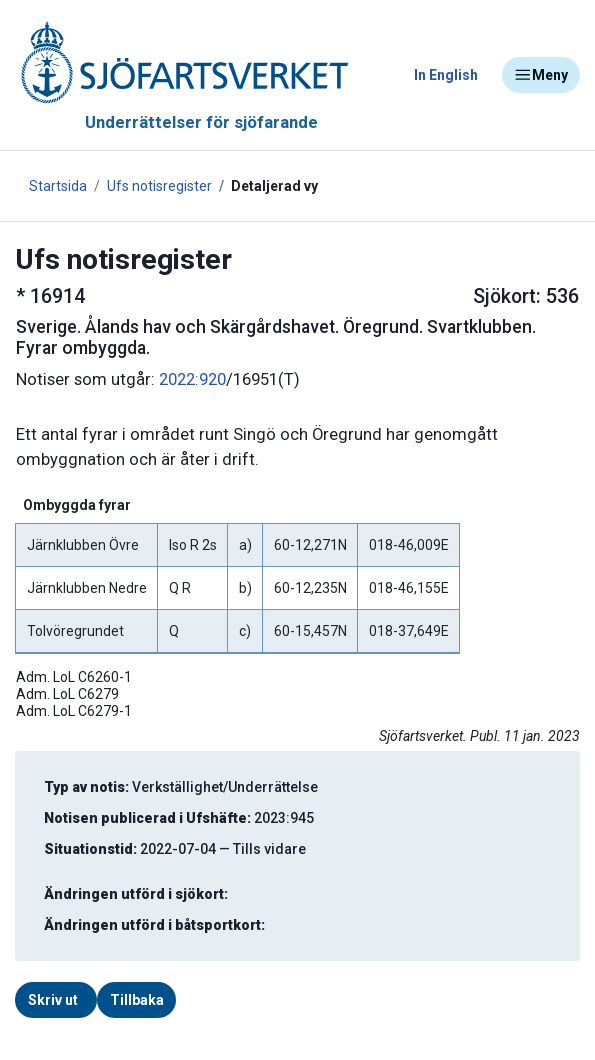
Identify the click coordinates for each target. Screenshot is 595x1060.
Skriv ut (53, 1000)
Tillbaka (137, 1000)
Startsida (58, 186)
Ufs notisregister (159, 186)
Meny (541, 75)
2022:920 (192, 379)
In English (446, 75)
